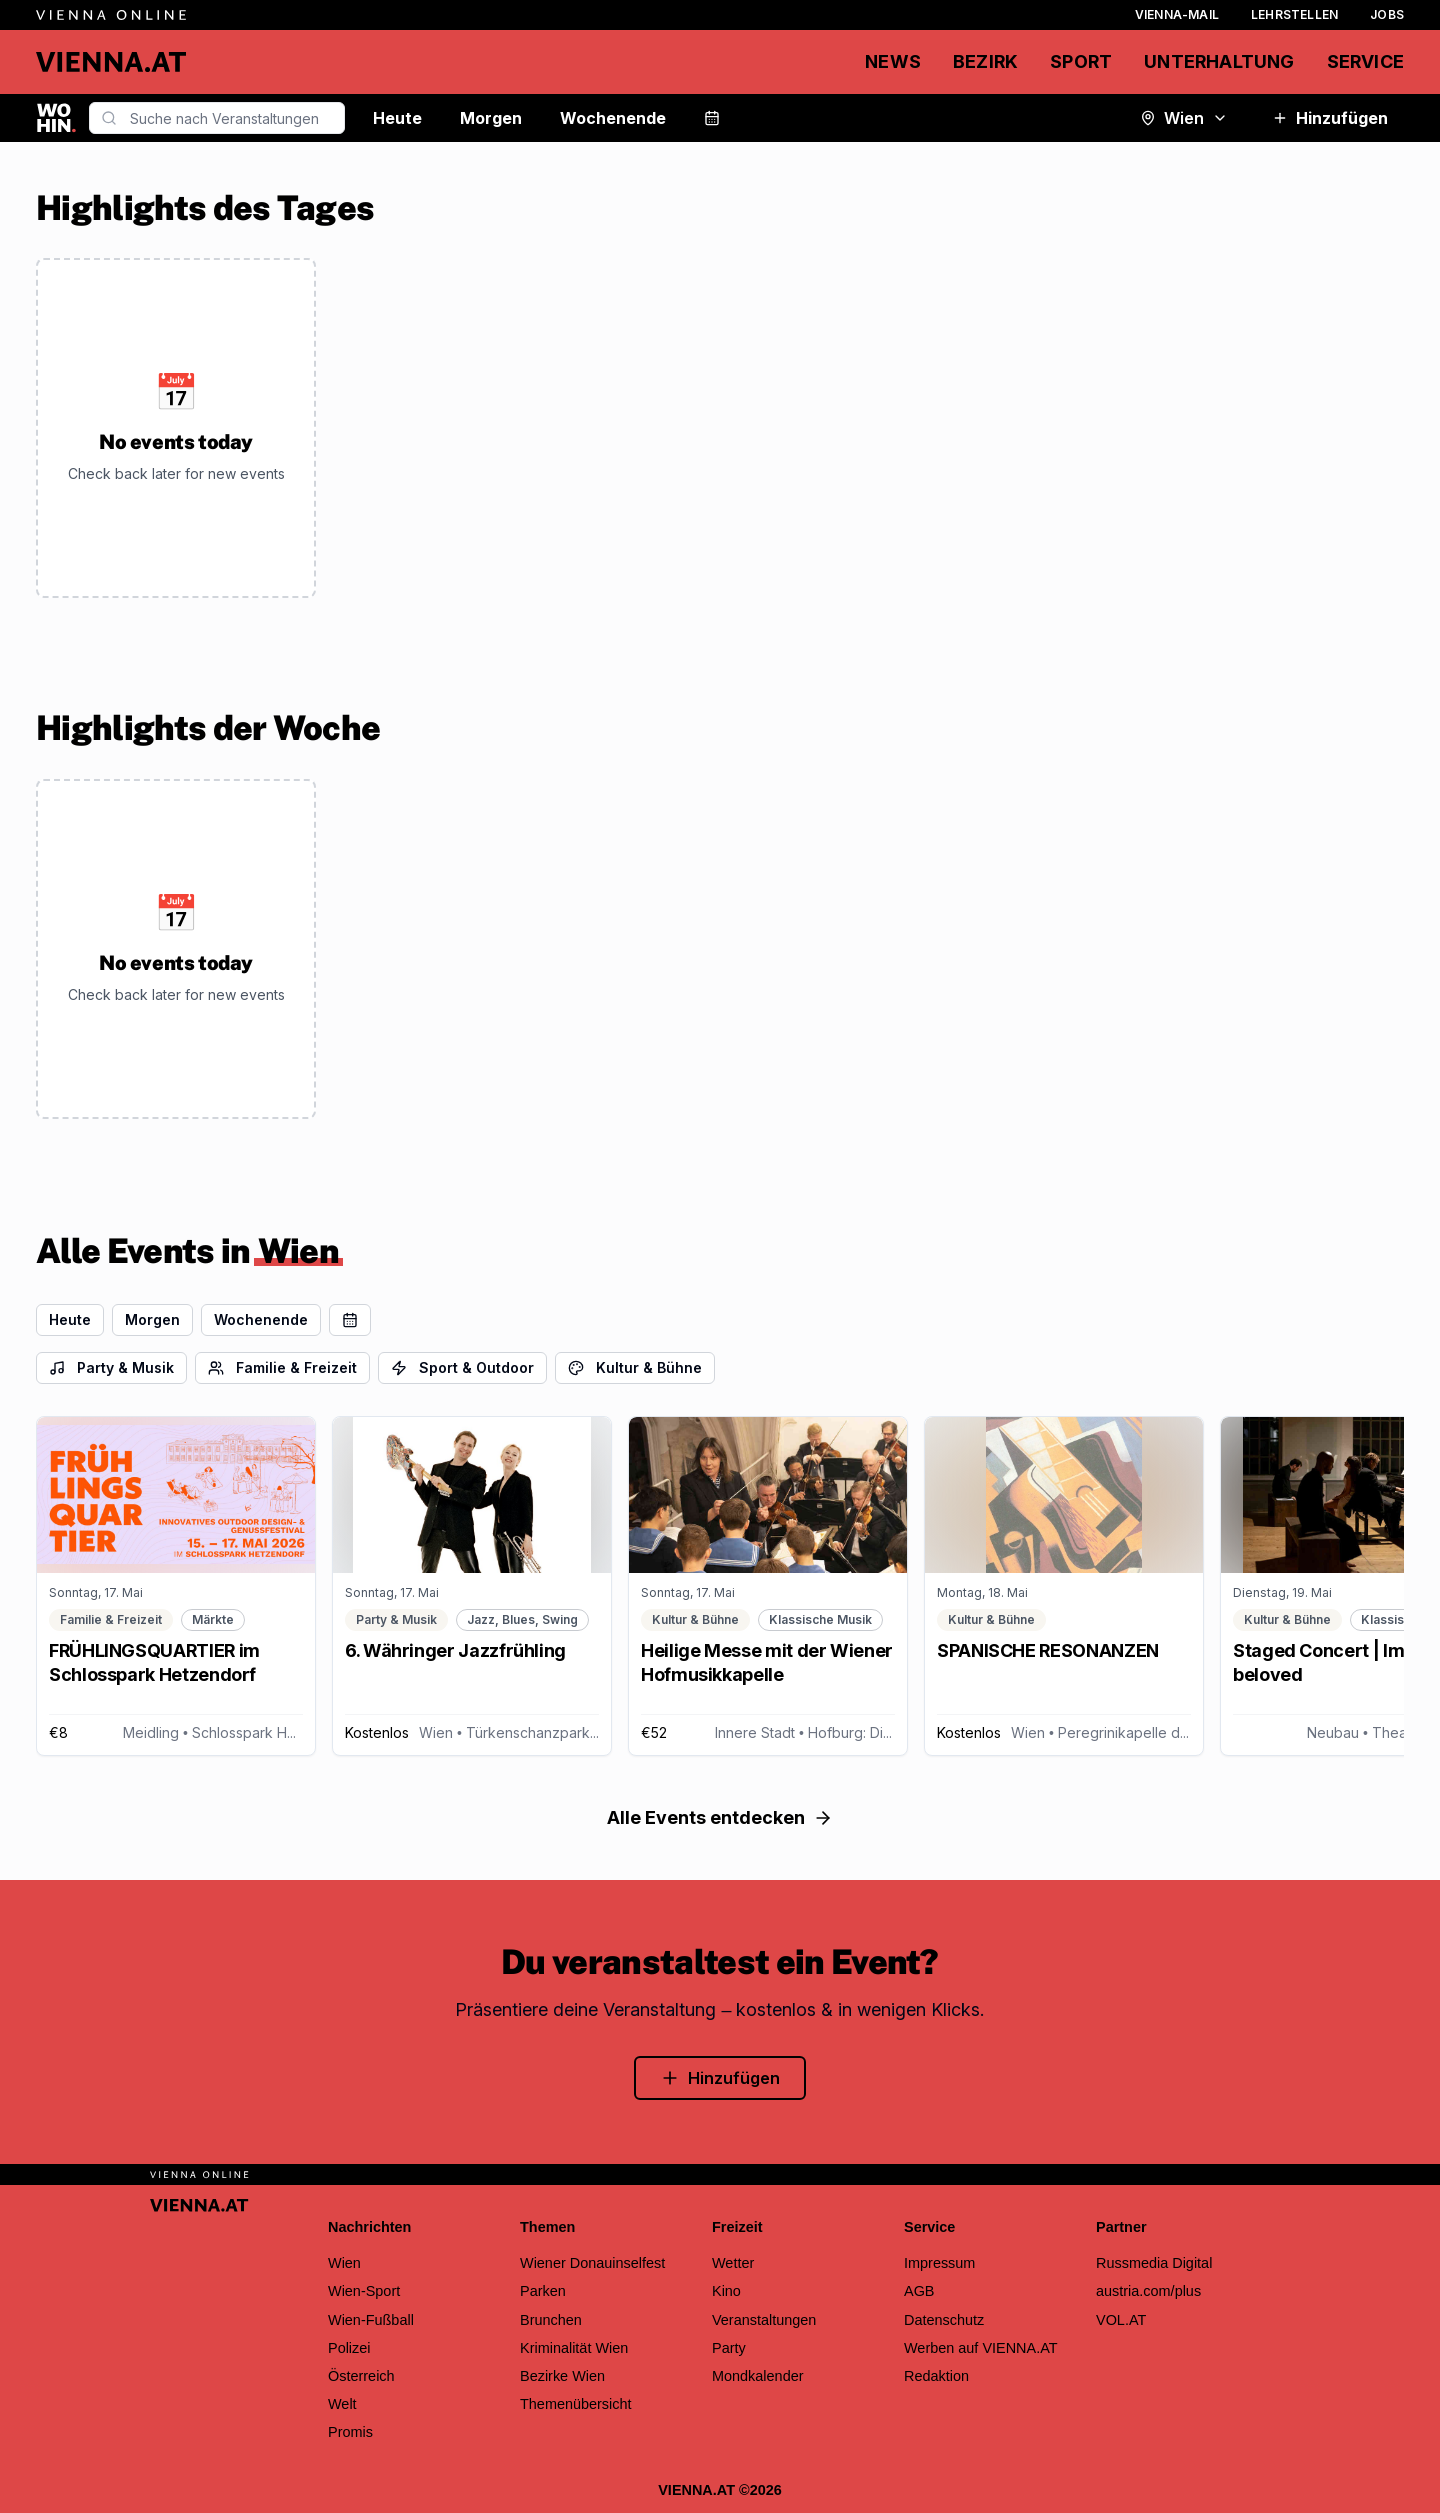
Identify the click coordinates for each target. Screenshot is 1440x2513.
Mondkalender (758, 2376)
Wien (1184, 118)
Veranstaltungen (764, 2320)
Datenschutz (944, 2320)
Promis (350, 2432)
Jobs (1387, 14)
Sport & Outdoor (462, 1367)
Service (1365, 61)
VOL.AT (1121, 2320)
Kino (726, 2291)
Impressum (939, 2263)
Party (729, 2348)
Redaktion (936, 2376)
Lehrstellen (1294, 14)
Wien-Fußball (371, 2320)
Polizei (349, 2348)
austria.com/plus (1148, 2291)
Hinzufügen (1330, 118)
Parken (543, 2291)
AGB (919, 2291)
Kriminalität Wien (574, 2348)
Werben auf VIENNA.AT (981, 2348)
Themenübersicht (576, 2404)
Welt (342, 2404)
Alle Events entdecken (720, 1817)
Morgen (491, 118)
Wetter (733, 2263)
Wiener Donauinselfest (592, 2263)
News (893, 61)
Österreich (361, 2376)
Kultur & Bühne (635, 1367)
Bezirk (985, 61)
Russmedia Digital (1154, 2263)
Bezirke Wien (562, 2376)
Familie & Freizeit (282, 1367)
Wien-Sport (364, 2291)
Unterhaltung (1219, 61)
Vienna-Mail (1177, 14)
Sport (1081, 61)
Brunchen (551, 2320)
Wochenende (613, 118)
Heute (397, 118)
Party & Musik (111, 1367)
